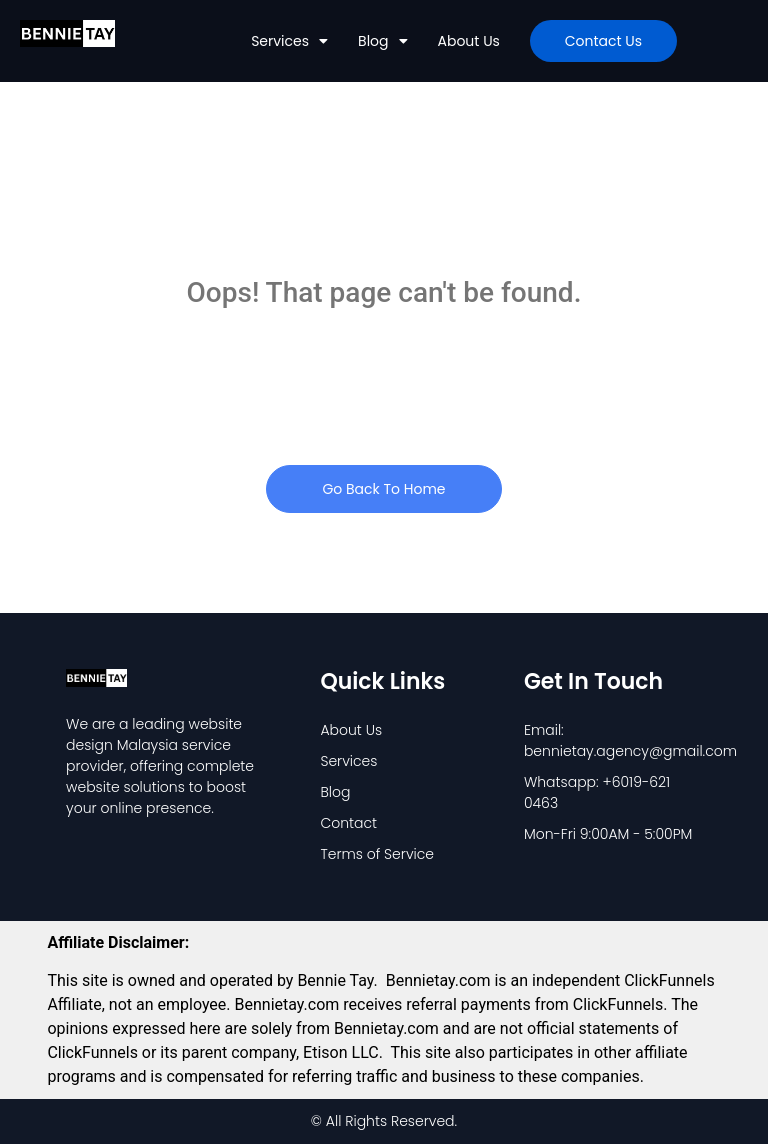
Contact (348, 823)
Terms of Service (377, 854)
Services (289, 41)
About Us (469, 41)
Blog (382, 41)
